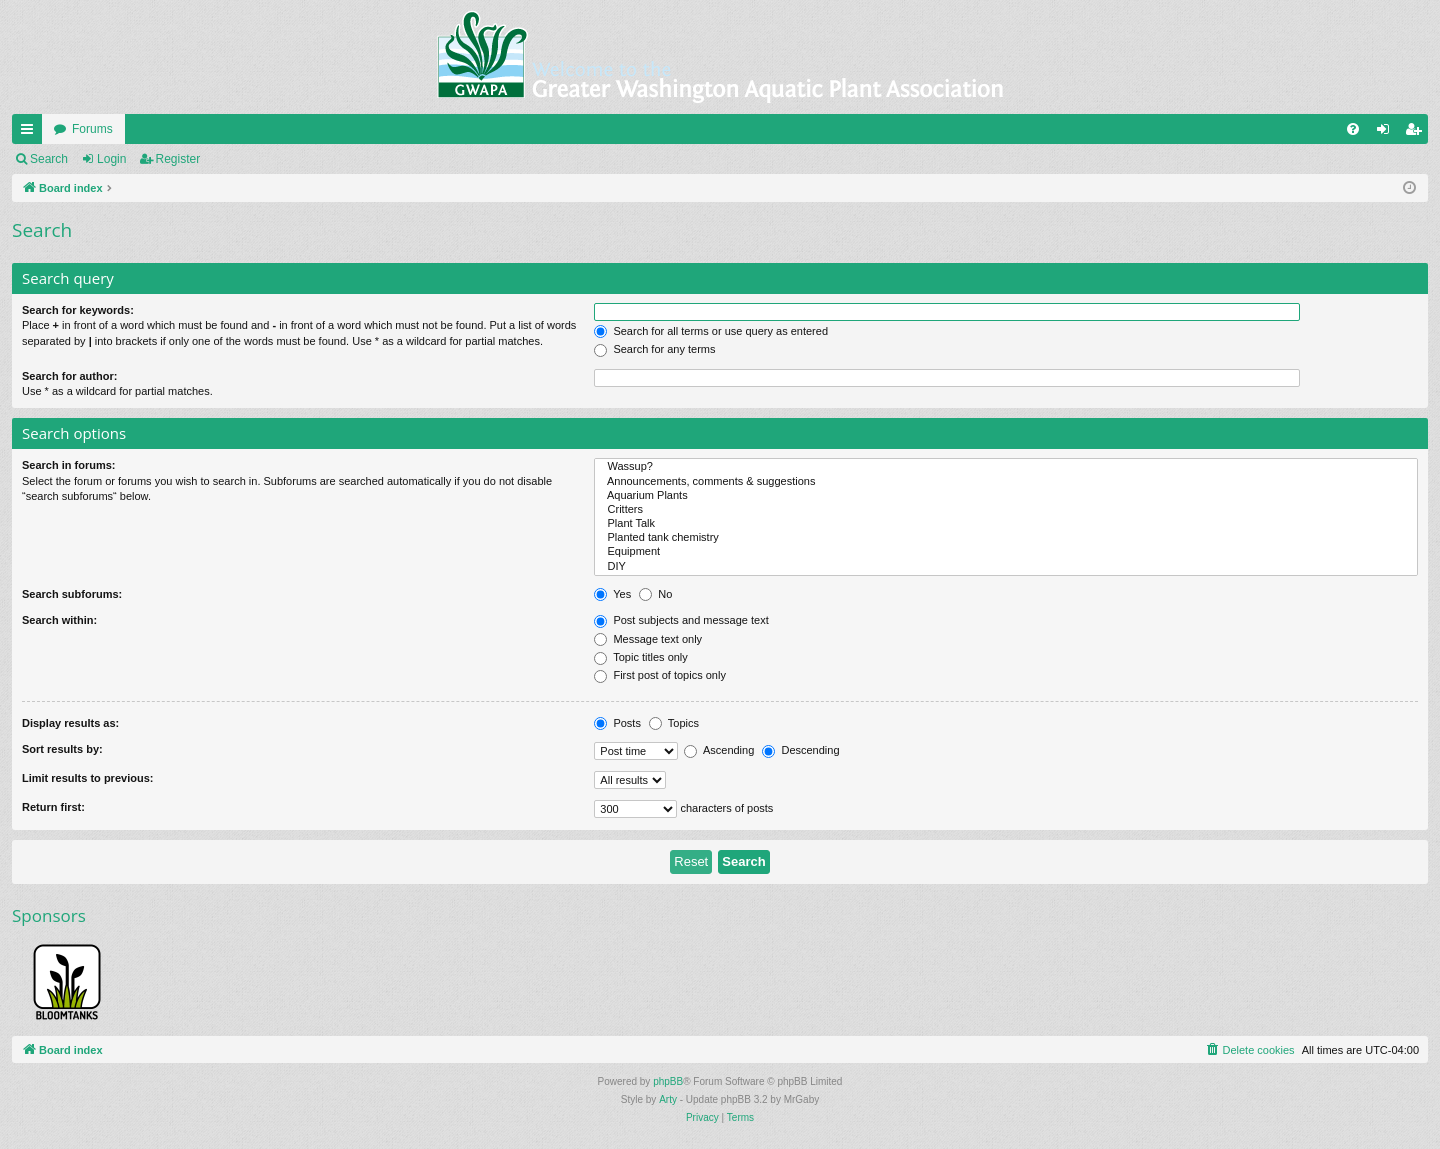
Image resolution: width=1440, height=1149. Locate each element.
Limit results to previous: (87, 778)
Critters (1006, 510)
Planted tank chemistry (1006, 538)
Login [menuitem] (1387, 133)
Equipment (1006, 552)
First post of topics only (660, 675)
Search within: (59, 620)
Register (178, 159)
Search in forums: (69, 465)
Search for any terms (654, 349)
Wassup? (1006, 467)
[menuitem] (1353, 129)
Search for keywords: (78, 310)
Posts (617, 723)
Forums (92, 129)
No (655, 594)
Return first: (53, 807)
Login (111, 159)
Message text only (648, 639)
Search (49, 159)
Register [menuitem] (1417, 133)
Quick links (31, 133)
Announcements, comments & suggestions (1006, 482)
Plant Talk (1006, 524)
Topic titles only (640, 657)
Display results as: (70, 723)
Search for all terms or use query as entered (711, 331)
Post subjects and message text (681, 620)
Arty (668, 1099)
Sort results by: (62, 749)
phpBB (668, 1081)
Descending (800, 750)
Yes (612, 594)
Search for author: (69, 376)
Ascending (719, 750)
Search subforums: (72, 594)
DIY (1006, 567)
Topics (674, 723)
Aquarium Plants (1006, 496)
